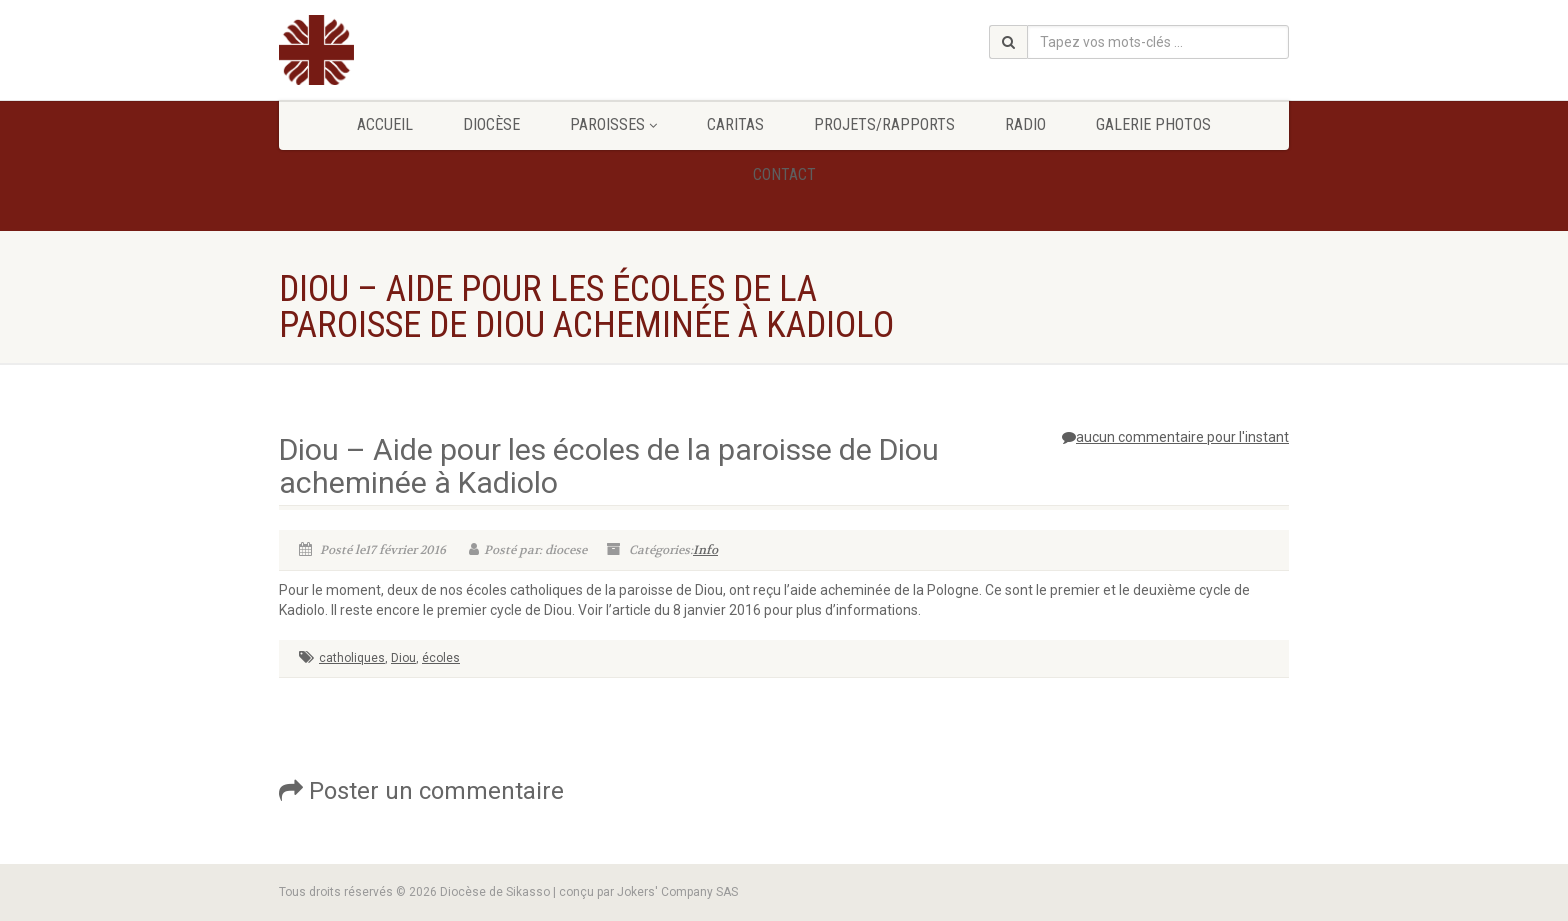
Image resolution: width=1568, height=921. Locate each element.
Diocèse (491, 124)
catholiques (352, 658)
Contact (784, 174)
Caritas (735, 124)
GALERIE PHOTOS (1153, 124)
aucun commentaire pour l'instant (1175, 437)
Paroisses (613, 124)
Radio (1025, 124)
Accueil (385, 124)
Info (705, 550)
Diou (403, 658)
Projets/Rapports (884, 124)
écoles (441, 658)
